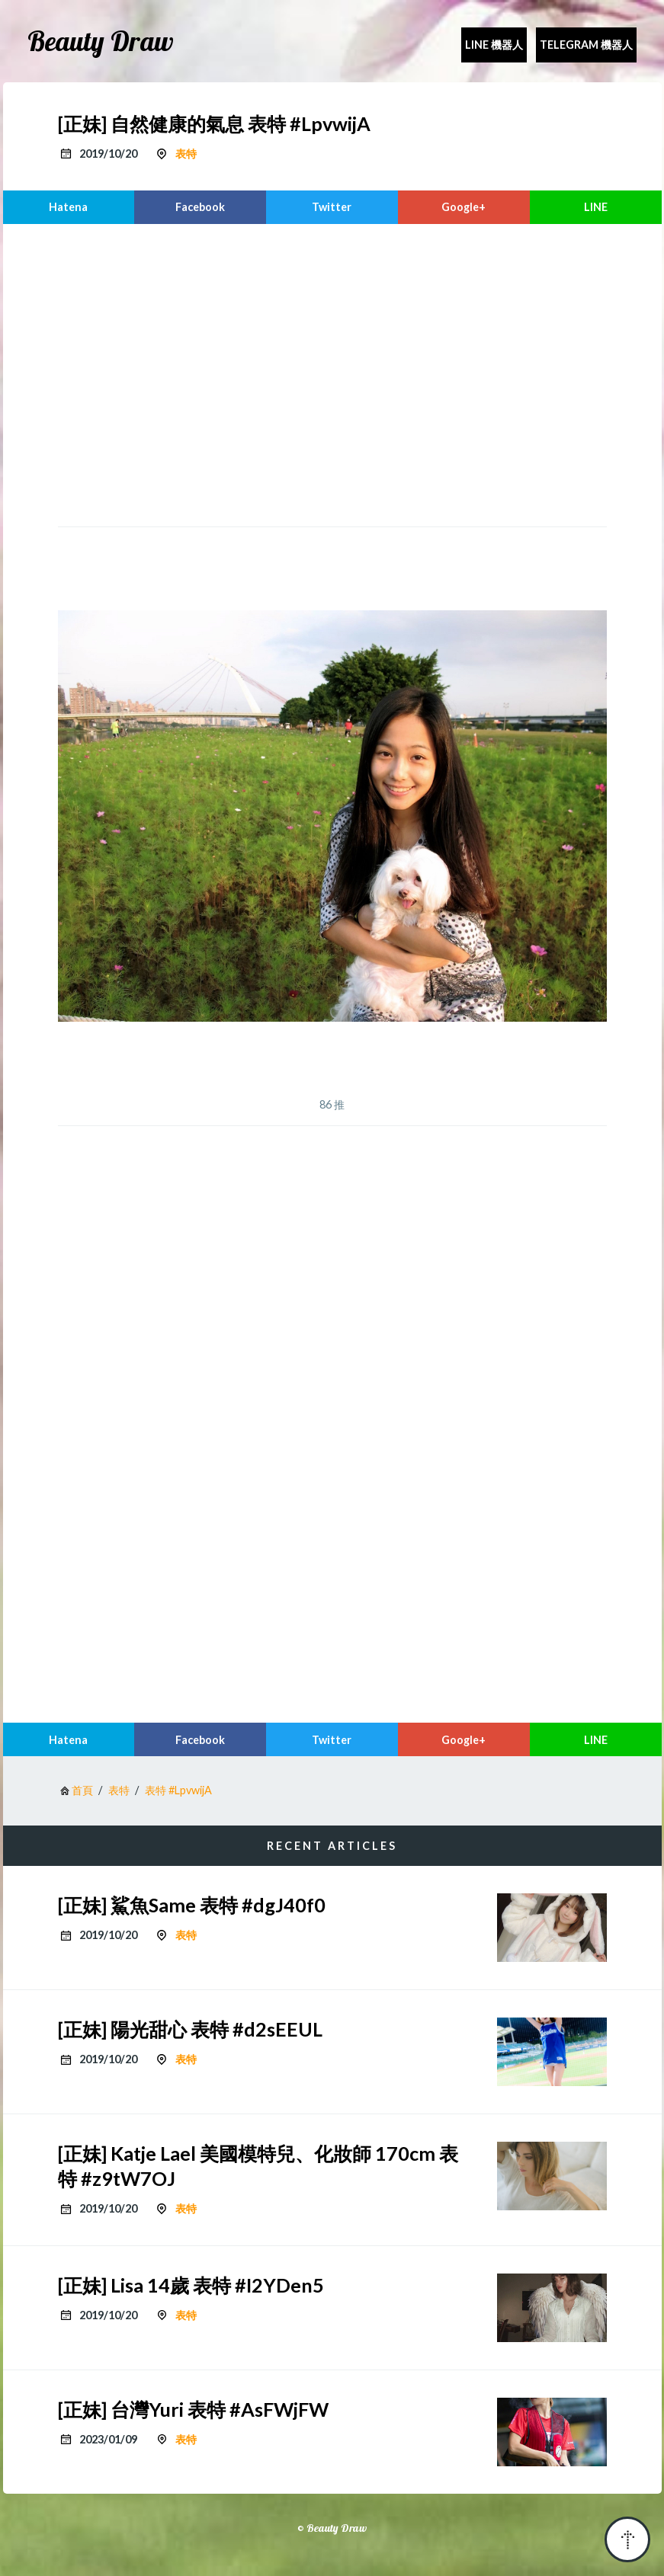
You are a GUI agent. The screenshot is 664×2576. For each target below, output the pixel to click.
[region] (332, 373)
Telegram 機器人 (586, 44)
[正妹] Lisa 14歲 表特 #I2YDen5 (191, 2285)
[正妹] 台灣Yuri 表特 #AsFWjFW (193, 2409)
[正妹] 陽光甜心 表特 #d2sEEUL (190, 2029)
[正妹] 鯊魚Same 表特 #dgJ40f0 (192, 1904)
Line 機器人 (494, 44)
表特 (186, 153)
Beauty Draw (100, 41)
